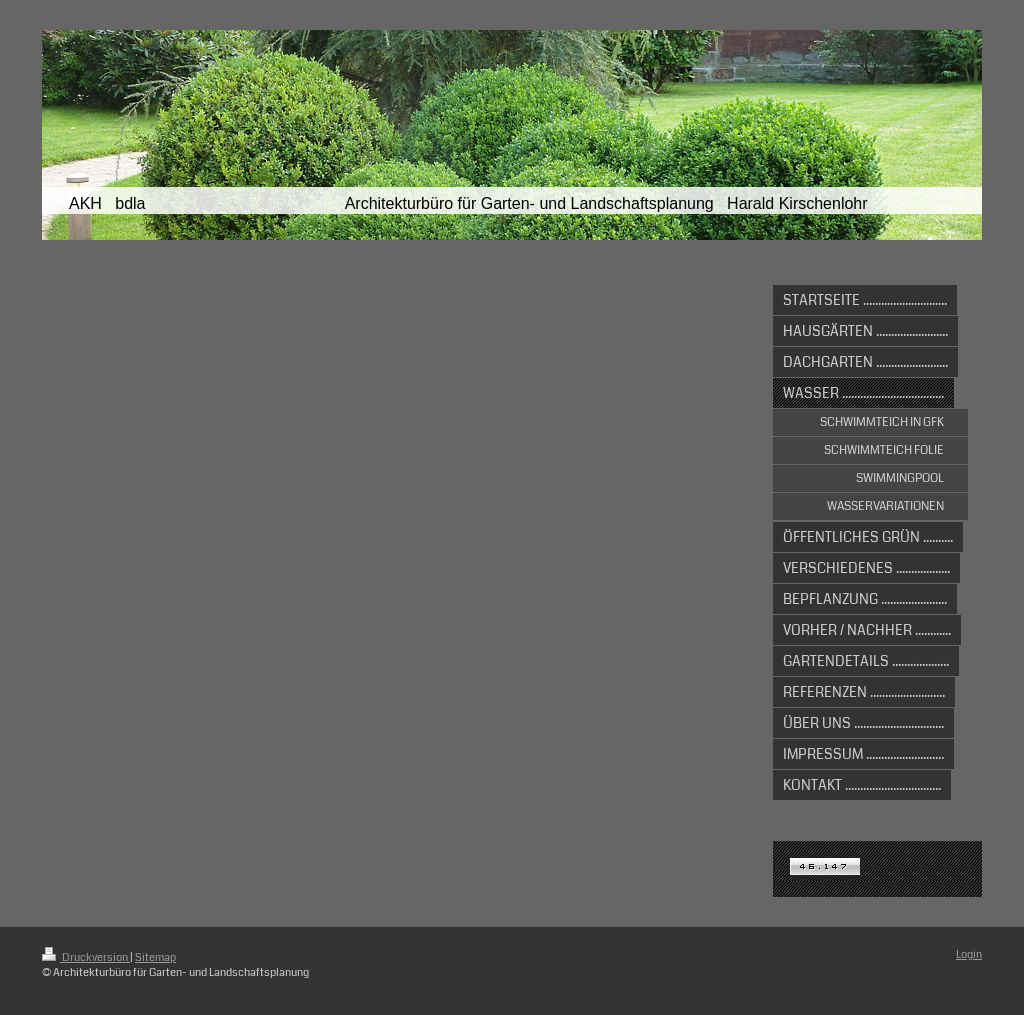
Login (969, 954)
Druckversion (86, 957)
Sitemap (155, 957)
